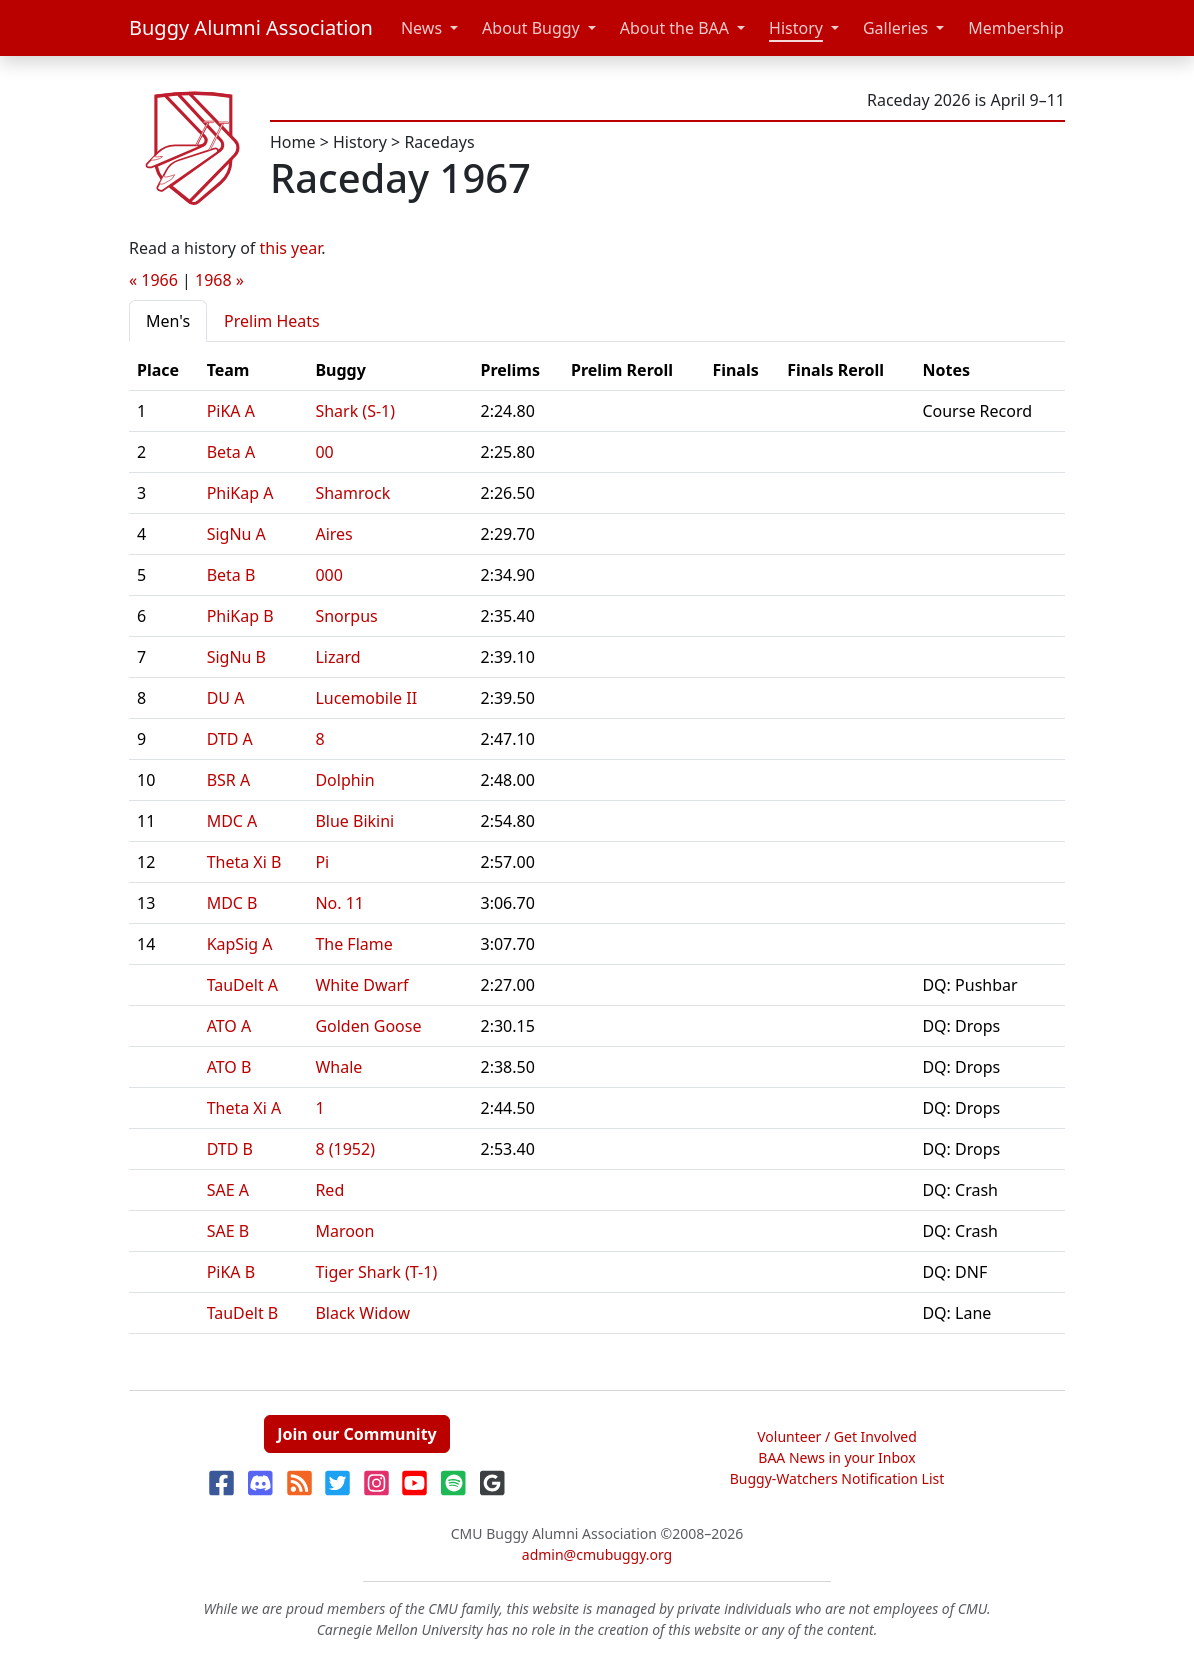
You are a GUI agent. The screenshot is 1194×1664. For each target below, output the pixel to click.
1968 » (219, 280)
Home (293, 142)
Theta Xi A (244, 1108)
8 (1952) (345, 1149)
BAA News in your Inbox (836, 1457)
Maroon (344, 1231)
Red (329, 1190)
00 (324, 452)
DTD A (230, 739)
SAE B (228, 1231)
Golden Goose (368, 1026)
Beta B (231, 575)
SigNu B (236, 657)
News (421, 28)
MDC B (232, 903)
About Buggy (531, 28)
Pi (322, 862)
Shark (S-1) (355, 411)
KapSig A (240, 944)
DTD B (230, 1149)
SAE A (228, 1190)
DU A (226, 698)
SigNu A (236, 534)
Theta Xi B (244, 862)
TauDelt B (243, 1313)
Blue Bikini (354, 821)
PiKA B (231, 1272)
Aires (333, 534)
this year (291, 248)
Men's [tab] (168, 321)
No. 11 (339, 903)
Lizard (337, 657)
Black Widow (362, 1313)
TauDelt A (242, 985)
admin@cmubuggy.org (597, 1554)
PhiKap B (240, 616)
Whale (338, 1067)
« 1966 (153, 280)
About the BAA (674, 28)
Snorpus (346, 616)
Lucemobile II (366, 698)
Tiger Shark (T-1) (376, 1272)
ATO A (229, 1026)
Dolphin (344, 780)
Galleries (895, 28)
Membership (1016, 28)
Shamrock (352, 493)
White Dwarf (361, 985)
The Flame (353, 944)
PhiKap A (240, 493)
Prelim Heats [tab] (272, 321)
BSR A (229, 780)
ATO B (229, 1067)
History (796, 28)
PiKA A (231, 411)
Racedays (439, 142)
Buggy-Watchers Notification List (837, 1478)
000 (328, 575)
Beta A (231, 452)
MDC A (232, 821)
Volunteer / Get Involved (837, 1436)
